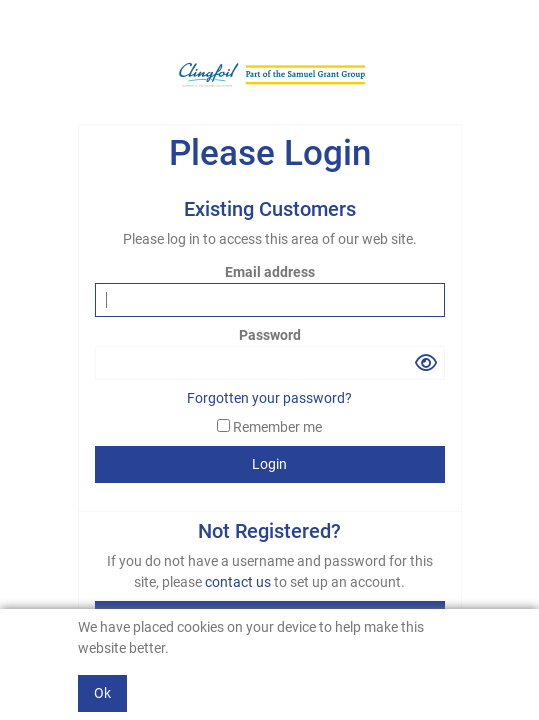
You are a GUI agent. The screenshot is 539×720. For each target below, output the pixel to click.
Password (270, 335)
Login (269, 464)
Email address (270, 272)
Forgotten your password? (269, 398)
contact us (239, 582)
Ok (102, 693)
